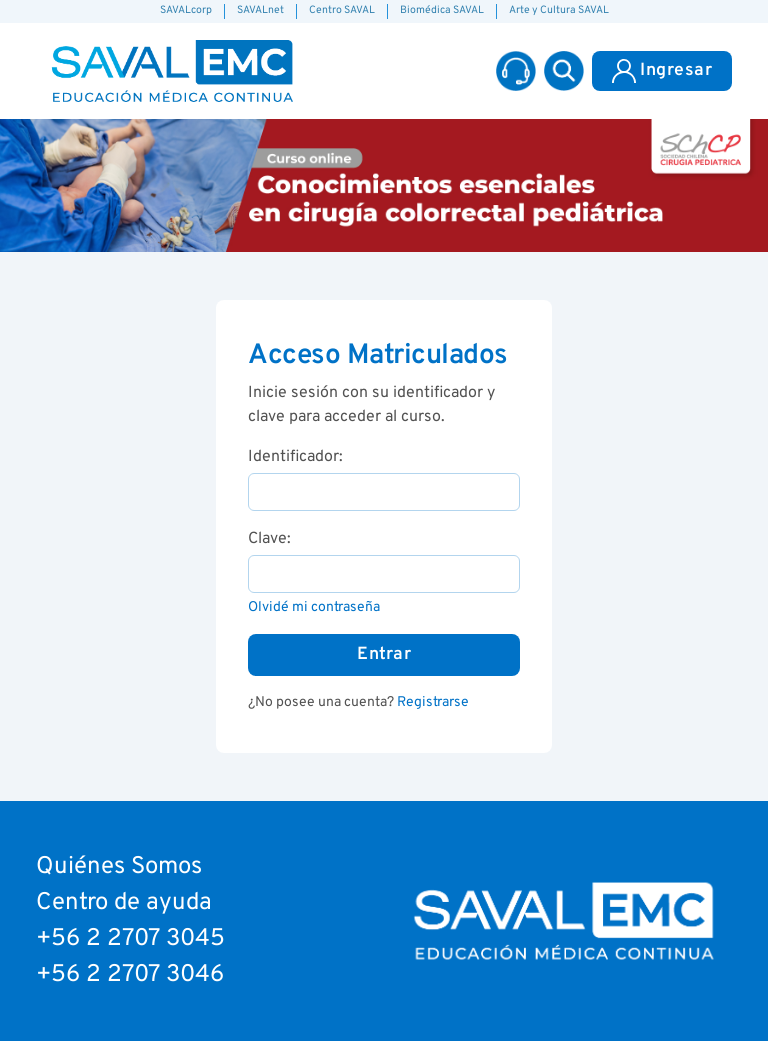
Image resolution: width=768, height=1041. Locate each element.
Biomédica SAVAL (442, 10)
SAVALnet (260, 10)
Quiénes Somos (119, 867)
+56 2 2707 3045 (130, 939)
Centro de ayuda (124, 903)
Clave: (269, 539)
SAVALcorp (186, 10)
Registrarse (433, 702)
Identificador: (295, 457)
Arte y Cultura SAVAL (559, 10)
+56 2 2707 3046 (130, 975)
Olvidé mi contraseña (314, 607)
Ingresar (662, 71)
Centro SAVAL (342, 10)
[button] (564, 71)
